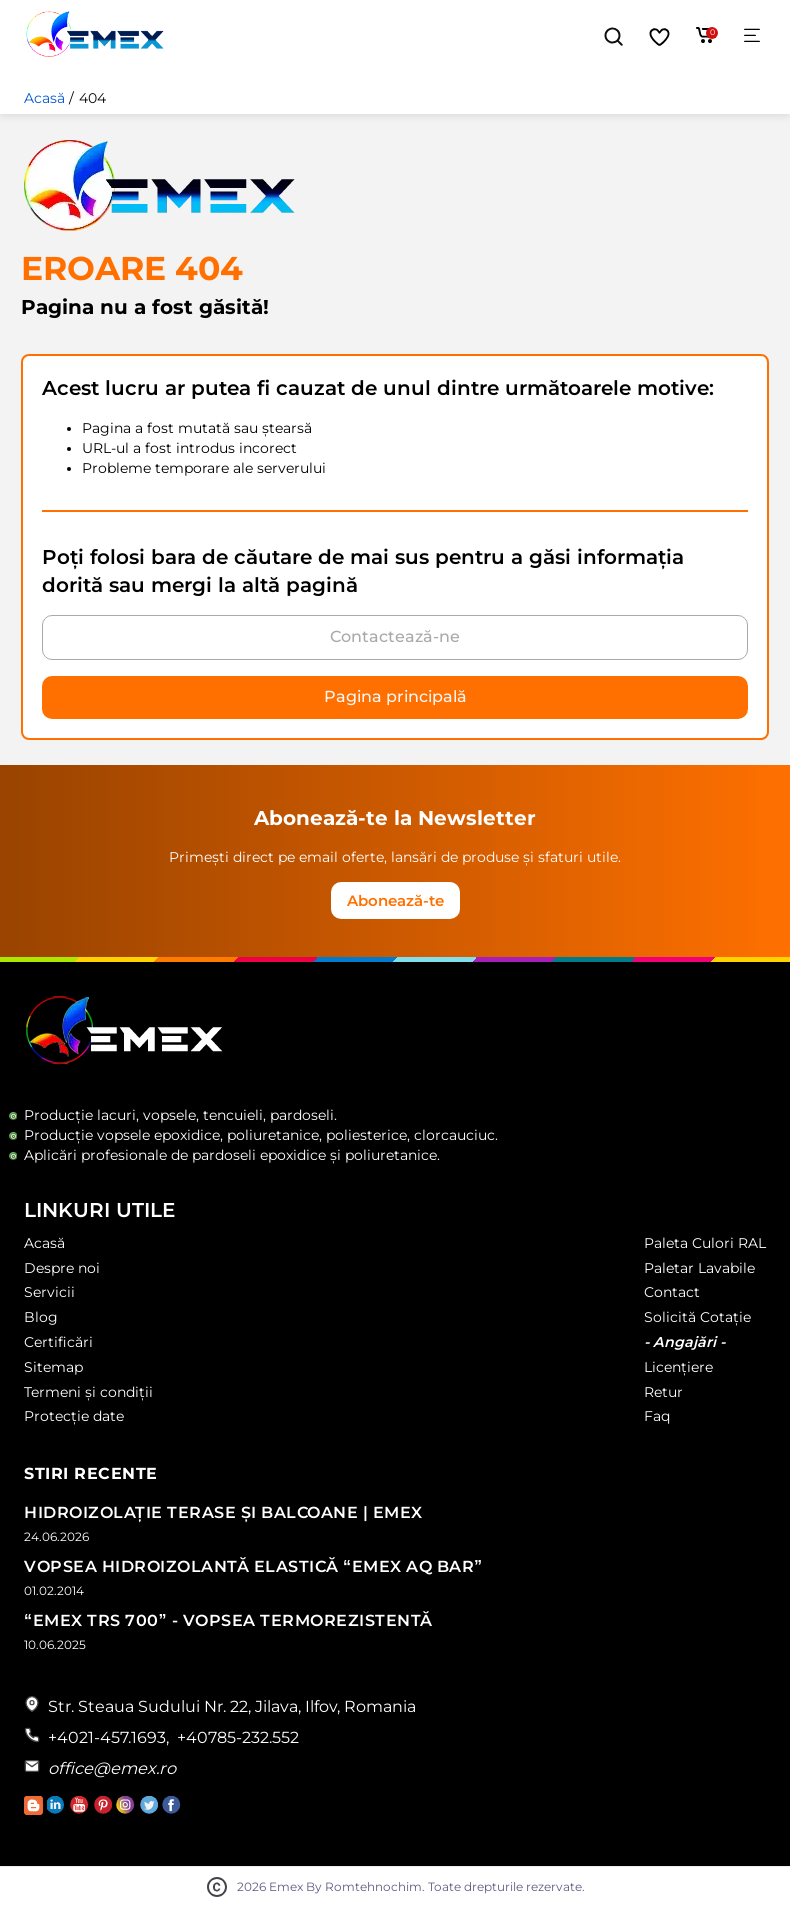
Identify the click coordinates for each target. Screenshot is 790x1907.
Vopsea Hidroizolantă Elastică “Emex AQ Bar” (253, 1566)
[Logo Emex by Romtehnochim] (124, 1060)
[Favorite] (659, 37)
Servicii (49, 1292)
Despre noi (62, 1268)
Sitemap (53, 1367)
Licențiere (678, 1367)
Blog (41, 1317)
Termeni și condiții (88, 1392)
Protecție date (74, 1416)
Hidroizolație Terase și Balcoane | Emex (223, 1512)
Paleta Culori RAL (705, 1243)
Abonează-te (395, 900)
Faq (657, 1416)
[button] (613, 37)
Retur (663, 1392)
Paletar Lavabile (699, 1268)
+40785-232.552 (238, 1737)
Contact (672, 1292)
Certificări (58, 1342)
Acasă (44, 98)
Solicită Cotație (697, 1317)
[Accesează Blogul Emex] (35, 1809)
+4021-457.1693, (108, 1737)
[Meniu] (752, 36)
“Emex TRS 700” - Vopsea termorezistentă (228, 1620)
